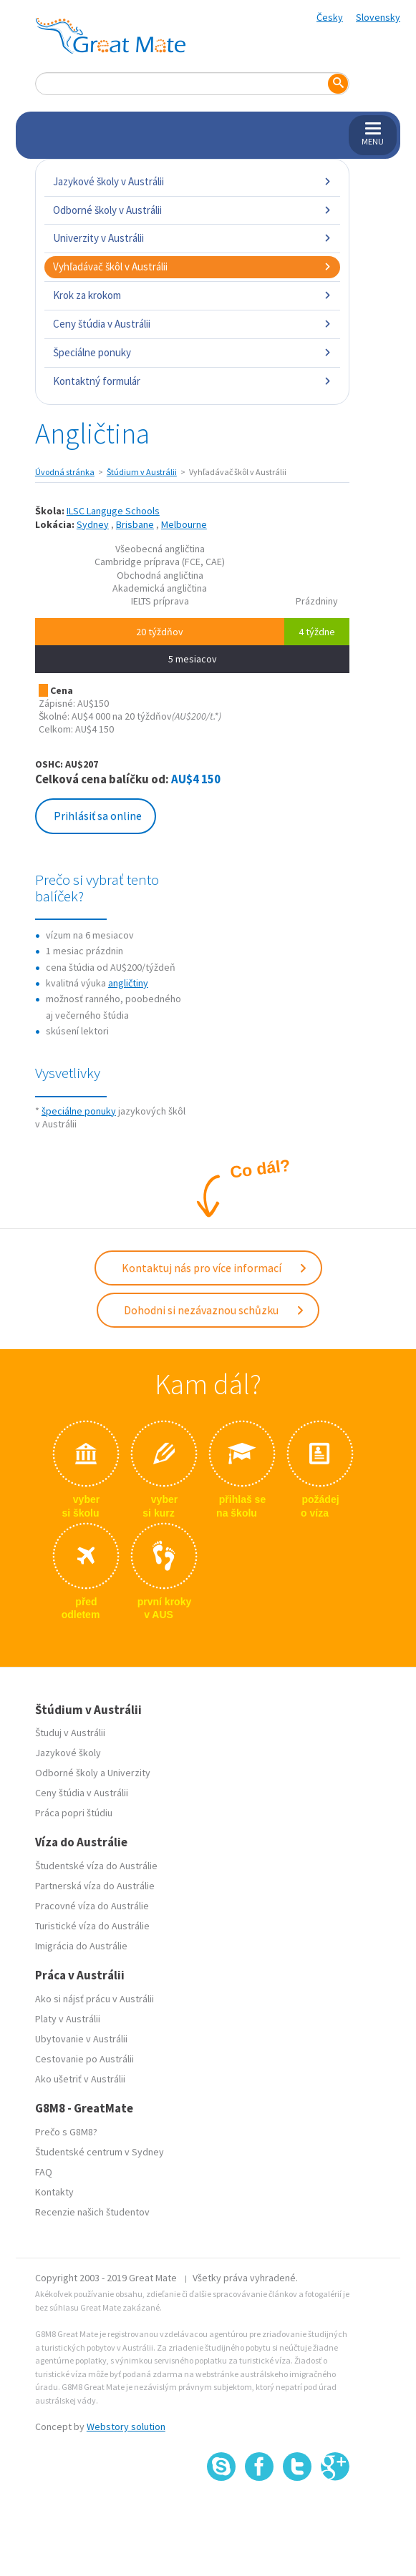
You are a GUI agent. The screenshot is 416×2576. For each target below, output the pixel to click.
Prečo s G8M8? (66, 2131)
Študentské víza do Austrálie (96, 1865)
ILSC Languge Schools (113, 510)
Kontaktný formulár (192, 381)
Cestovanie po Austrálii (84, 2058)
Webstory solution (126, 2426)
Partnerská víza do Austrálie (95, 1885)
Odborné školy (66, 1772)
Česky (329, 17)
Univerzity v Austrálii (192, 238)
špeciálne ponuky (79, 1111)
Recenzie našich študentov (92, 2211)
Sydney (93, 524)
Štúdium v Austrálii (142, 471)
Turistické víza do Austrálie (92, 1925)
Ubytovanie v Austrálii (81, 2038)
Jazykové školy (68, 1752)
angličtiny (128, 982)
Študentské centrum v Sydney (99, 2151)
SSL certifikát (297, 2512)
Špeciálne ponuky (192, 352)
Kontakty (54, 2191)
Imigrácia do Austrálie (81, 1945)
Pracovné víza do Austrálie (92, 1905)
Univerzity (128, 1772)
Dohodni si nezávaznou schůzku (214, 1310)
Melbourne (184, 524)
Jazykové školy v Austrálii (192, 181)
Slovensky (378, 17)
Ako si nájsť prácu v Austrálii (94, 1998)
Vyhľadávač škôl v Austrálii (192, 266)
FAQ (43, 2171)
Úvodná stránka (65, 471)
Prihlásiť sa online (98, 815)
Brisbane (135, 524)
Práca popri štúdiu (73, 1812)
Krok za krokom (192, 295)
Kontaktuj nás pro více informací (215, 1267)
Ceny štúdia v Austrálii (192, 323)
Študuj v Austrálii (70, 1732)
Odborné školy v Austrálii (192, 210)
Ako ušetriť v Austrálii (80, 2078)
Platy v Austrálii (67, 2018)
